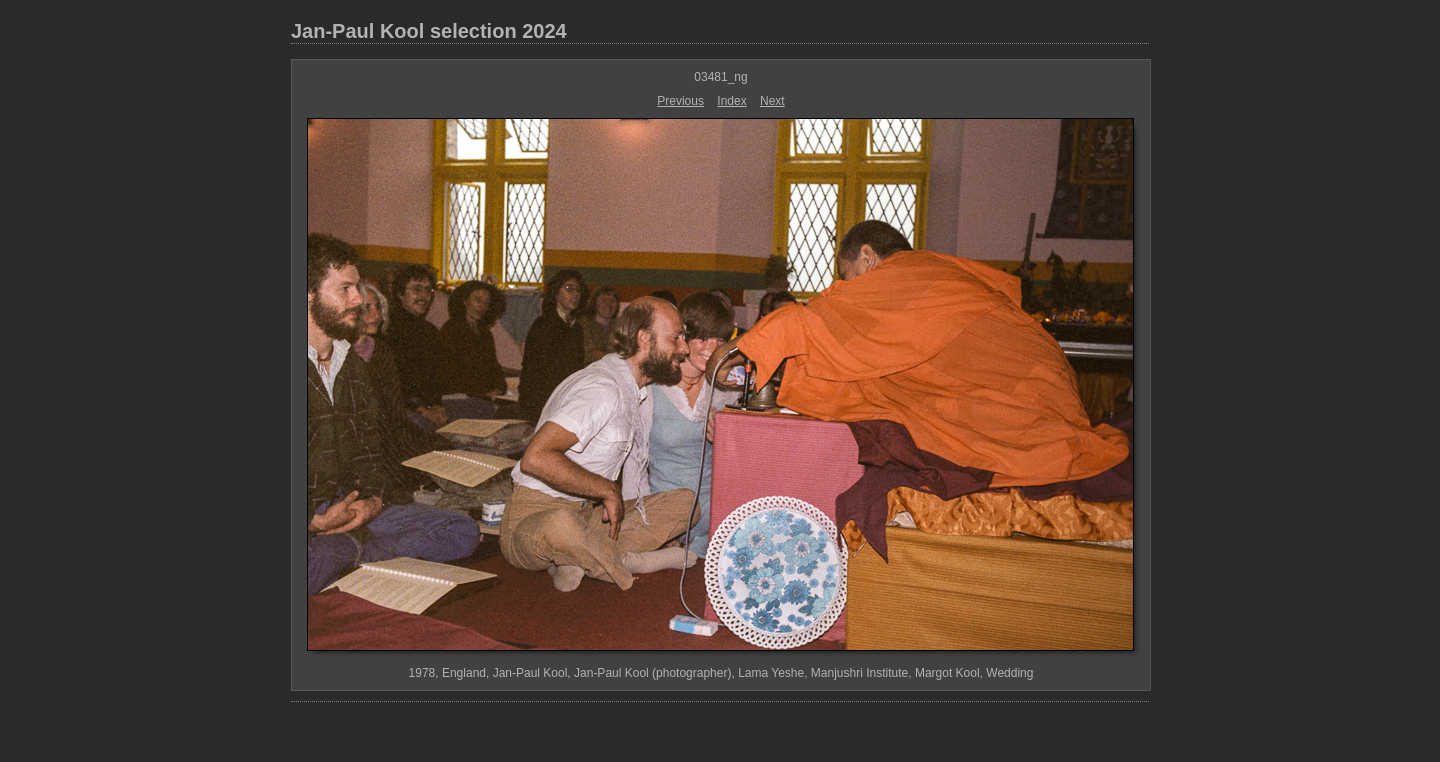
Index (731, 101)
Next (772, 101)
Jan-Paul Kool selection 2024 (429, 31)
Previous (680, 101)
